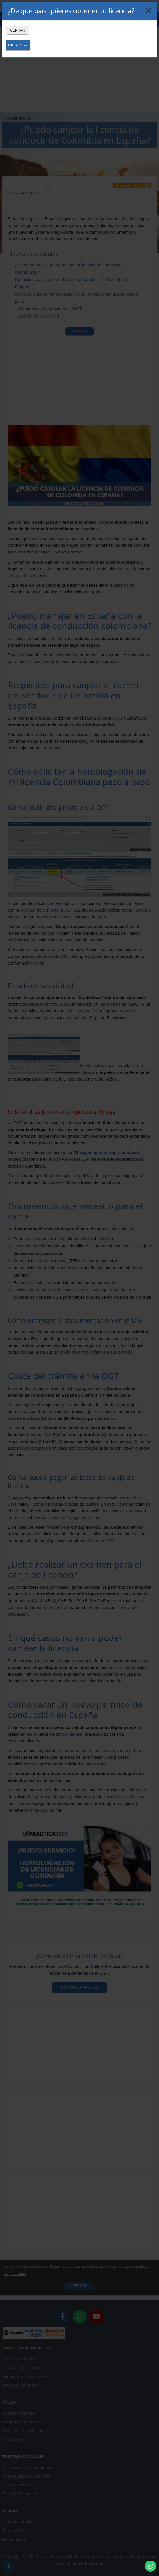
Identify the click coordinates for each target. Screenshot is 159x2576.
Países (18, 45)
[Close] (148, 10)
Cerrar (17, 30)
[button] (150, 2566)
